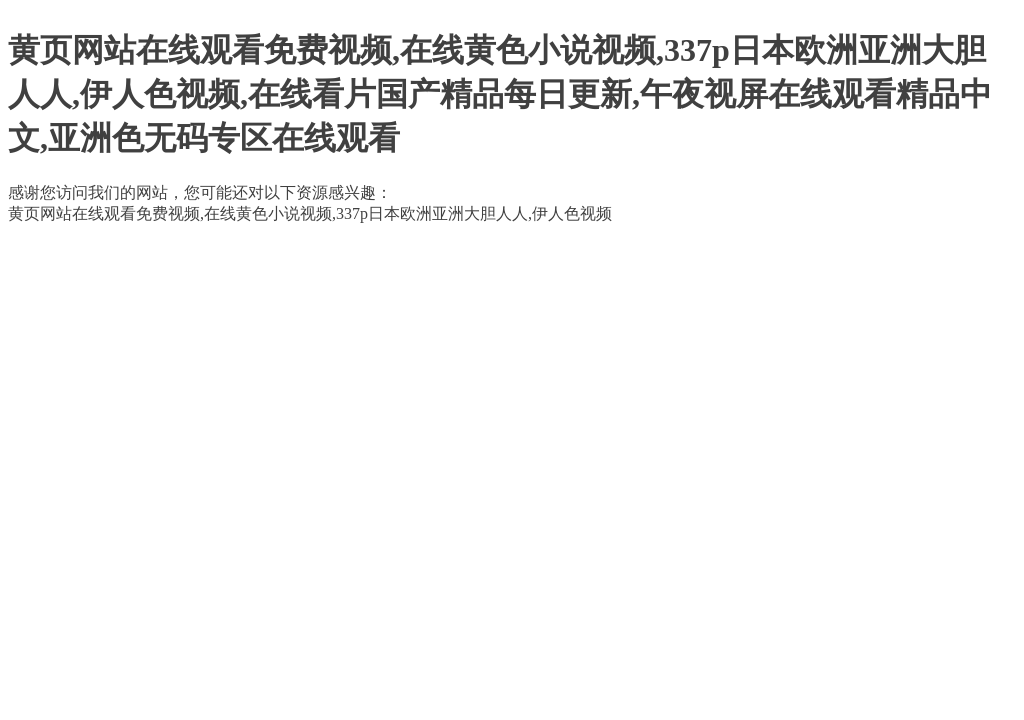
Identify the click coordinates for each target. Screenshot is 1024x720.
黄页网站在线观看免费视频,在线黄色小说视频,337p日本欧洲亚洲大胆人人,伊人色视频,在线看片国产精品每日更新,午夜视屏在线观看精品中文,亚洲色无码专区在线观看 (500, 94)
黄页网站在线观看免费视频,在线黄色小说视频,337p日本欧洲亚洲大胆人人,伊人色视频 (310, 213)
